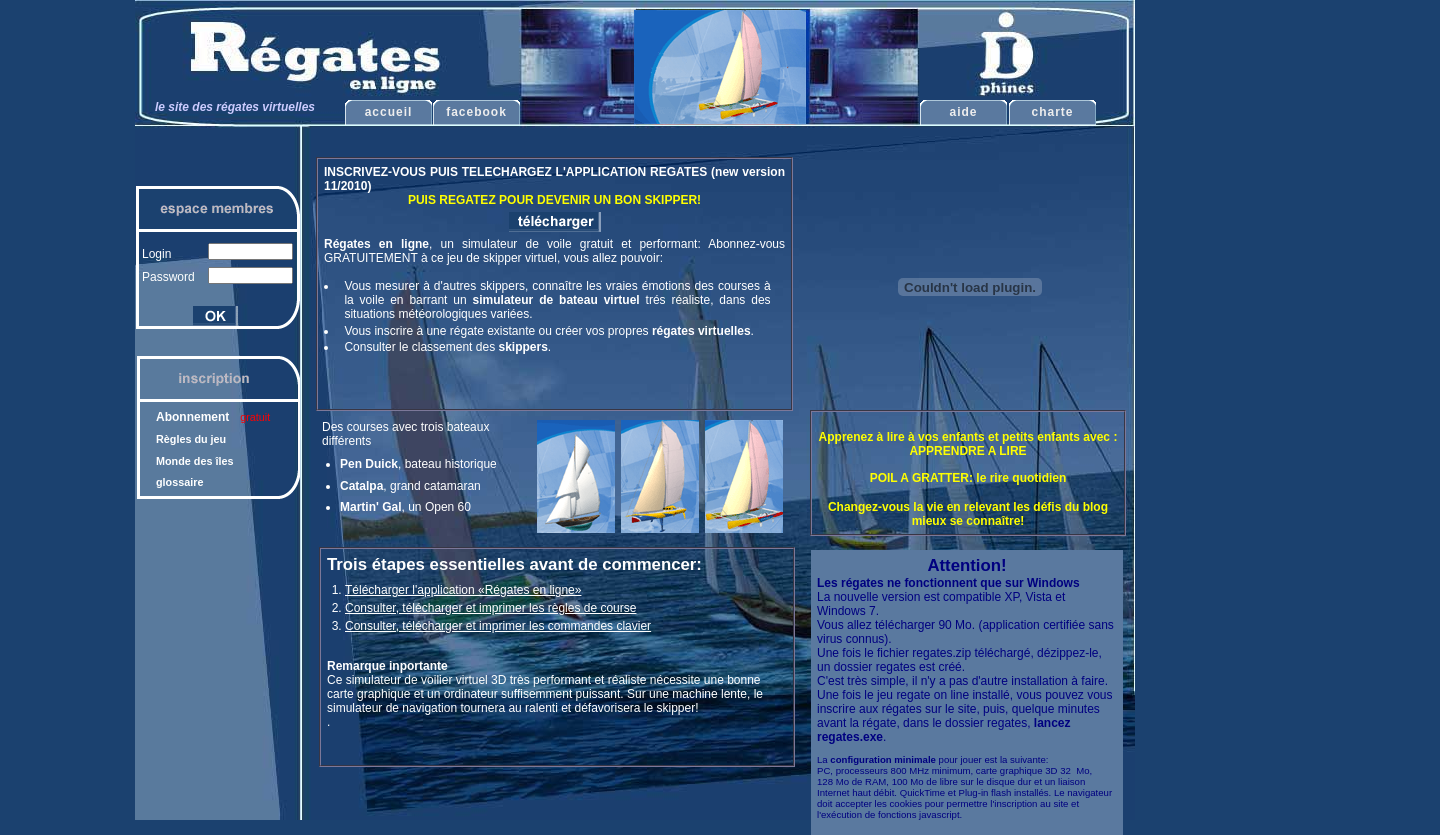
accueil (389, 112)
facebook (476, 112)
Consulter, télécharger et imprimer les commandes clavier (498, 626)
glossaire (179, 482)
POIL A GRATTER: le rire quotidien (968, 478)
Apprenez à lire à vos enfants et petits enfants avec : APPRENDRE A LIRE (968, 444)
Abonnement (213, 417)
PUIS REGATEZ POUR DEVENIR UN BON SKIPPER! (554, 200)
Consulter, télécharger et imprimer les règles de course (490, 608)
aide (963, 112)
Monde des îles (194, 461)
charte (1052, 112)
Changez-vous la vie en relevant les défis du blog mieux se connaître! (968, 514)
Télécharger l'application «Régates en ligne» (463, 590)
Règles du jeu (191, 439)
